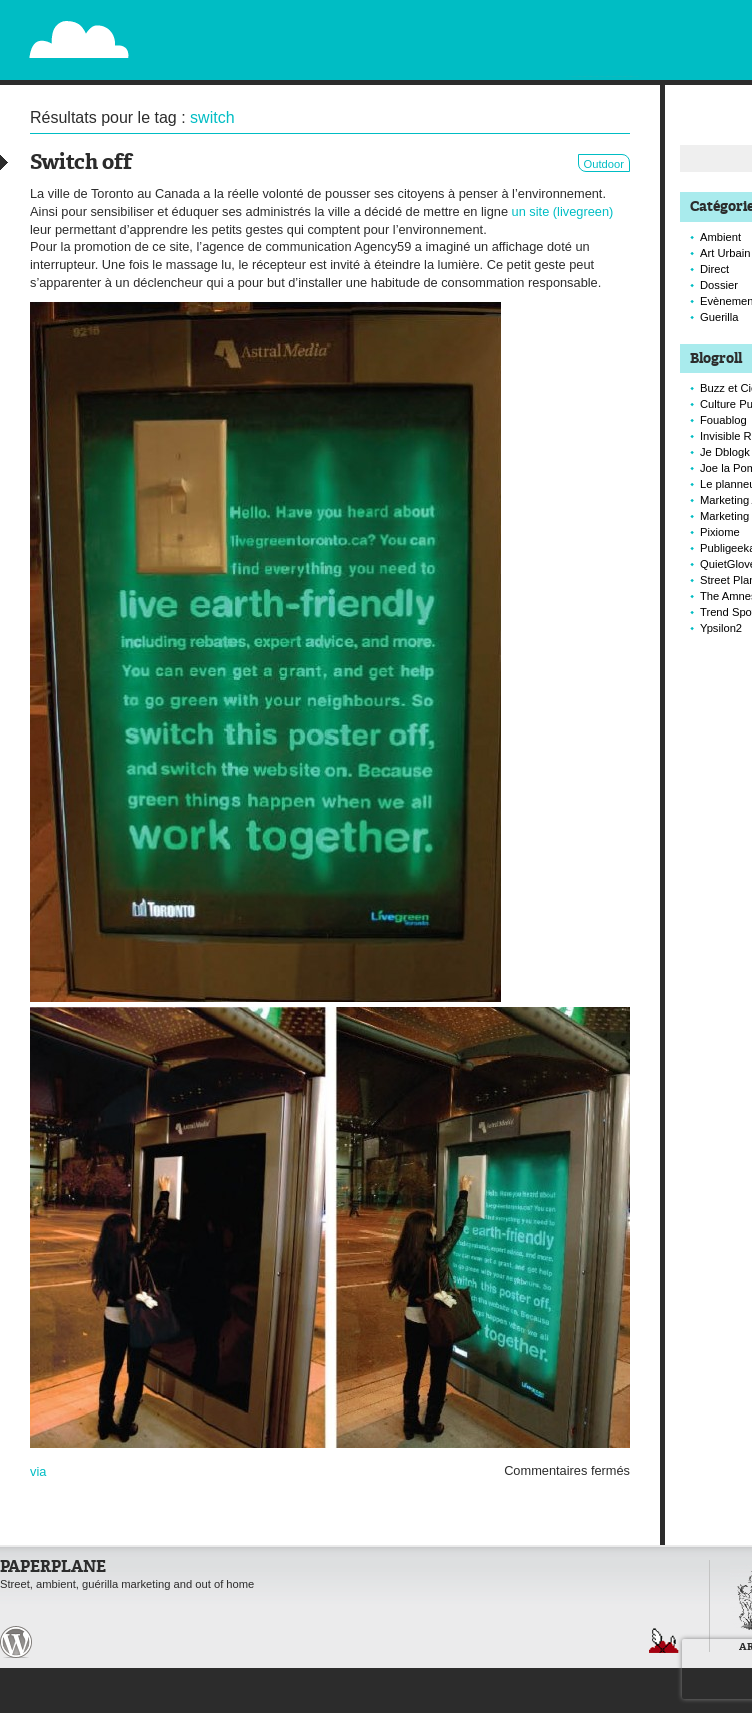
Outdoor (604, 164)
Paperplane (201, 28)
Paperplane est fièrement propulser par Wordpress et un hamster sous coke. (16, 1642)
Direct (714, 269)
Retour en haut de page (664, 1640)
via (38, 1471)
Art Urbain (725, 253)
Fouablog (723, 420)
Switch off (81, 163)
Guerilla (719, 317)
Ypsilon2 (721, 628)
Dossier (719, 285)
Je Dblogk (725, 452)
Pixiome (720, 532)
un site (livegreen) (563, 211)
